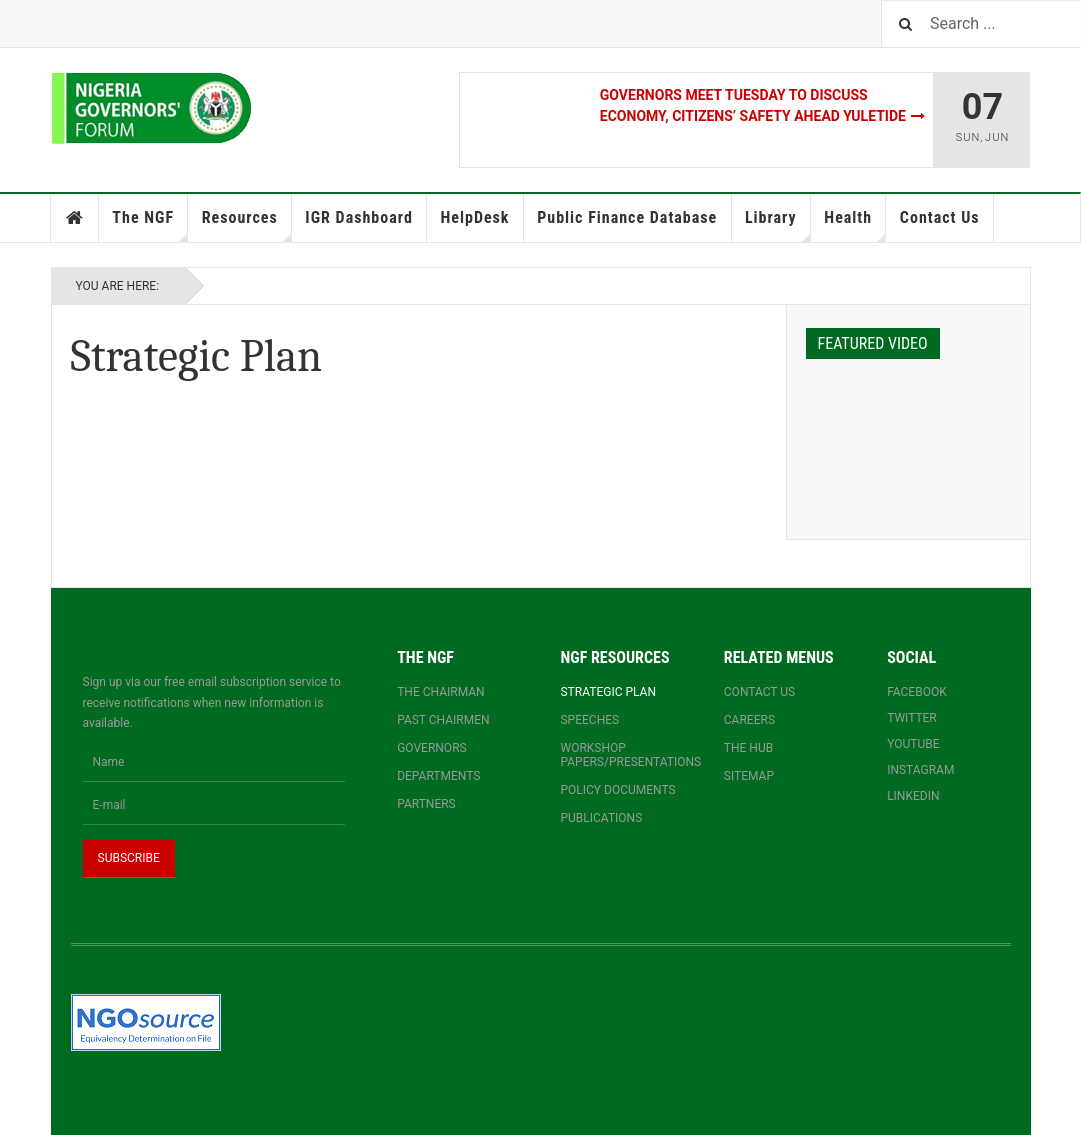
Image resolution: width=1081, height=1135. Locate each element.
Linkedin (913, 796)
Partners (426, 804)
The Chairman (440, 692)
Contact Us (940, 217)
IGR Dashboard (358, 217)
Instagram (920, 770)
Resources (247, 225)
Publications (601, 818)
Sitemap (749, 776)
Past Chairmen (443, 720)
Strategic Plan (608, 692)
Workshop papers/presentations (621, 755)
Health (855, 225)
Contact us (759, 692)
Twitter (912, 718)
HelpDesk (474, 217)
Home (75, 218)
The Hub (748, 748)
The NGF (150, 225)
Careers (749, 720)
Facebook (917, 692)
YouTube (913, 744)
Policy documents (617, 790)
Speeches (589, 720)
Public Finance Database (627, 217)
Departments (438, 776)
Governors (432, 748)
